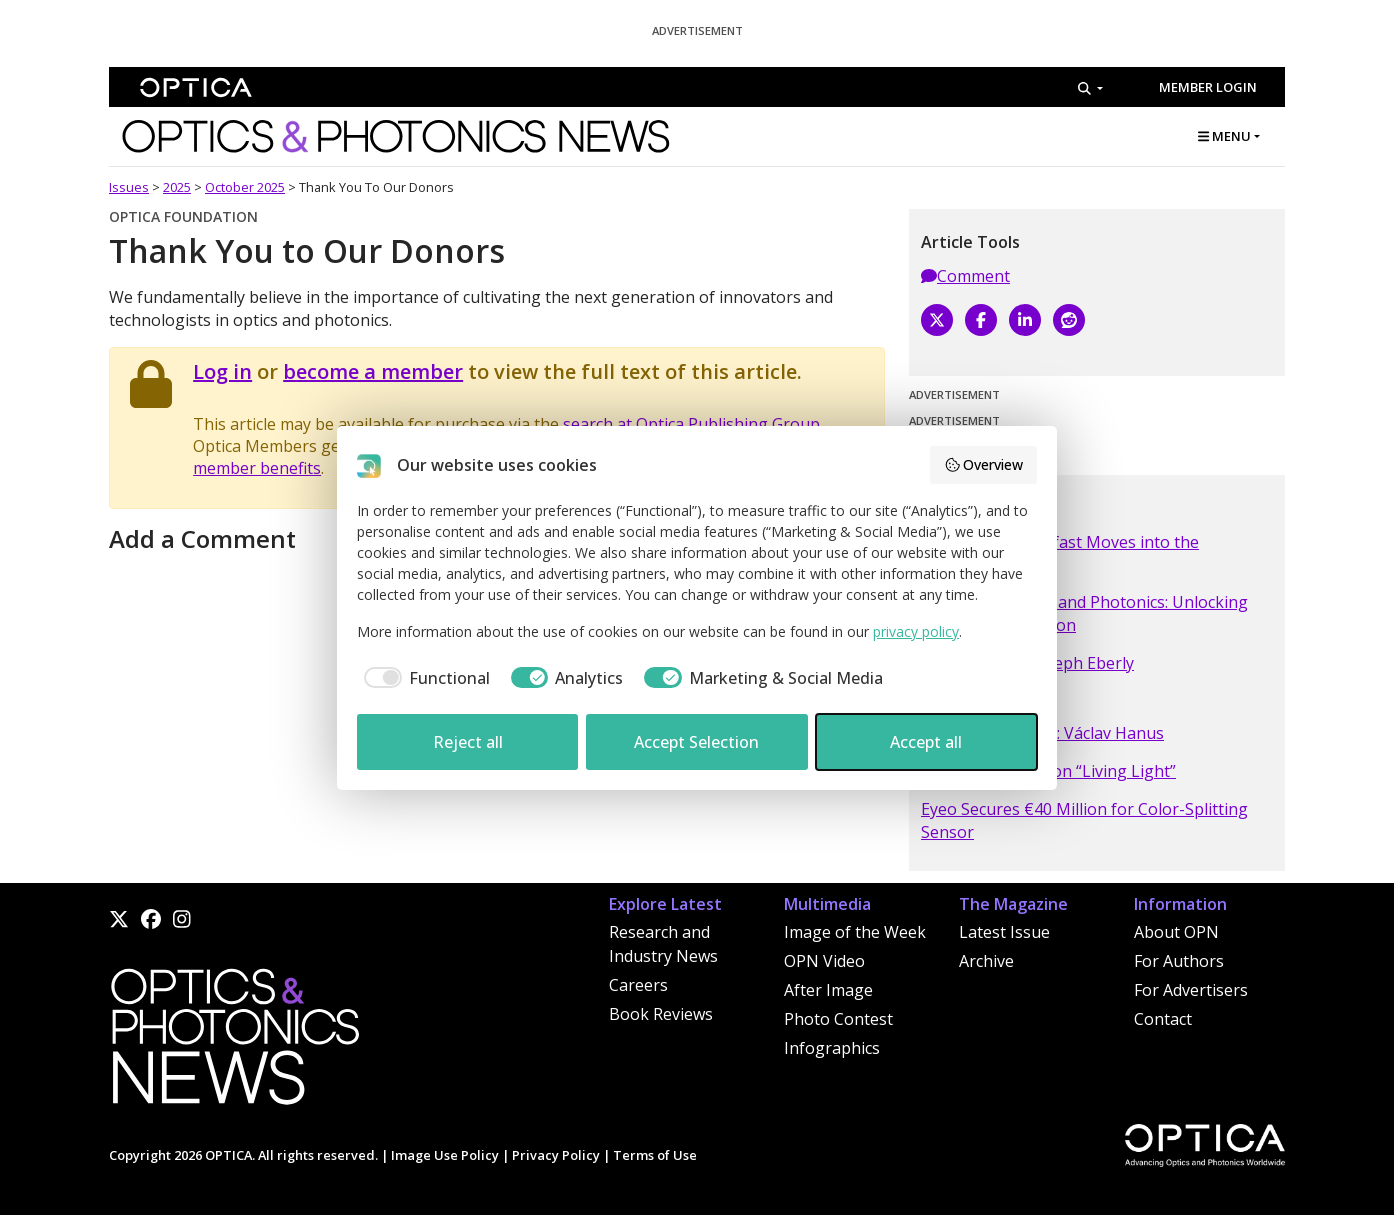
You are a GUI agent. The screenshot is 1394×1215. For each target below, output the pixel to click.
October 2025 (245, 187)
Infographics (832, 1048)
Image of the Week (855, 932)
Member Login (1208, 87)
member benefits (257, 468)
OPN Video (824, 961)
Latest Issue (1004, 932)
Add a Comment (202, 538)
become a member (373, 371)
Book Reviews (661, 1014)
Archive (986, 961)
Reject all (468, 742)
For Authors (1179, 961)
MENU (1224, 136)
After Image (828, 990)
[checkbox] (423, 678)
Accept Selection (696, 742)
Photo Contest (838, 1019)
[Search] (1090, 88)
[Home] (234, 1042)
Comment (965, 276)
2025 (177, 187)
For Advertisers (1191, 990)
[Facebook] (981, 320)
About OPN (1176, 932)
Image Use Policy (445, 1155)
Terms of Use (655, 1155)
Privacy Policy (556, 1155)
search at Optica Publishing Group (691, 424)
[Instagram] (182, 919)
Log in (222, 371)
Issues (129, 187)
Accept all (926, 742)
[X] (937, 320)
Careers (638, 985)
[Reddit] (1069, 320)
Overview (984, 464)
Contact (1163, 1019)
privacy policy (916, 631)
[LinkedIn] (1025, 320)
